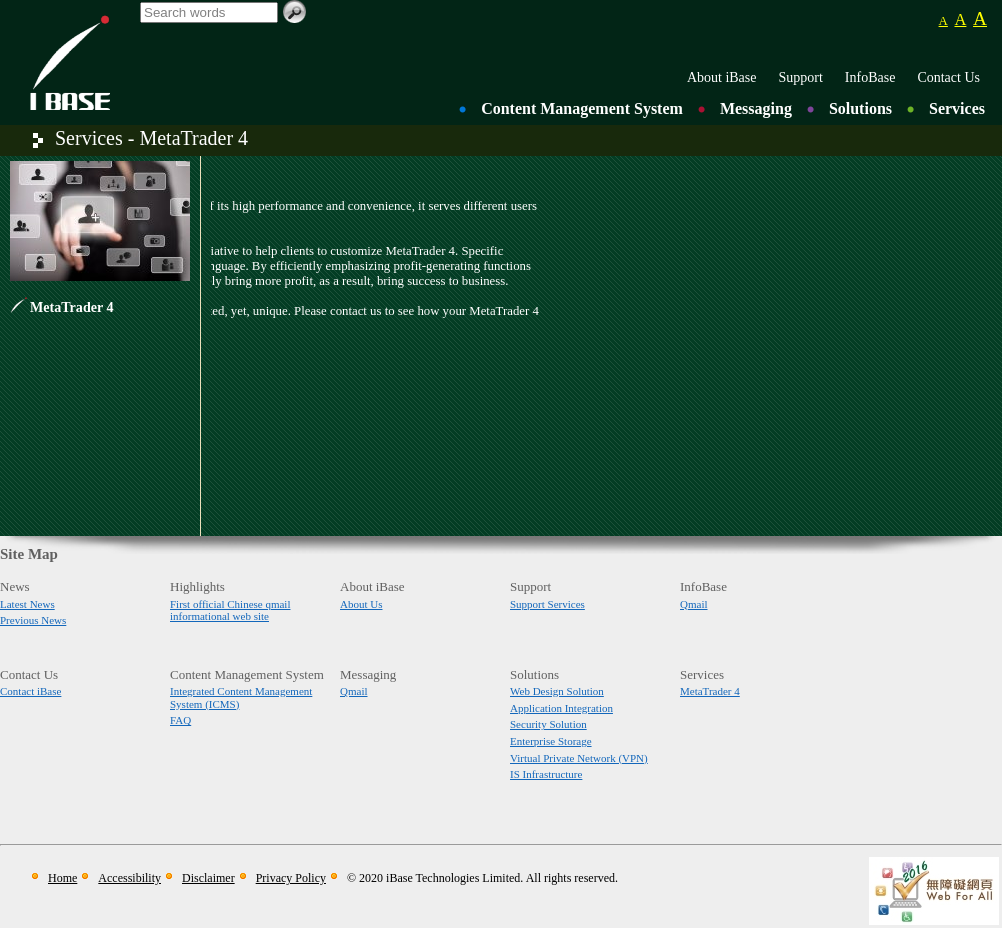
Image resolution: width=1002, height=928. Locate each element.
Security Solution (548, 724)
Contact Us (948, 77)
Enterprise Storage (551, 741)
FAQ (180, 720)
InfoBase (870, 77)
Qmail (694, 604)
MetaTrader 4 (72, 307)
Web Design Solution (557, 691)
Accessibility (129, 878)
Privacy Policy (291, 878)
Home (62, 878)
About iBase (722, 77)
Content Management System (582, 108)
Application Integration (561, 708)
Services (957, 108)
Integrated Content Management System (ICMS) (241, 697)
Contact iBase (30, 691)
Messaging (756, 108)
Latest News (27, 604)
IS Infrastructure (546, 774)
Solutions (860, 108)
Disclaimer (208, 878)
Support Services (547, 604)
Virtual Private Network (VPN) (579, 758)
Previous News (33, 620)
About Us (361, 604)
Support (801, 77)
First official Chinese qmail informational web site (230, 610)
